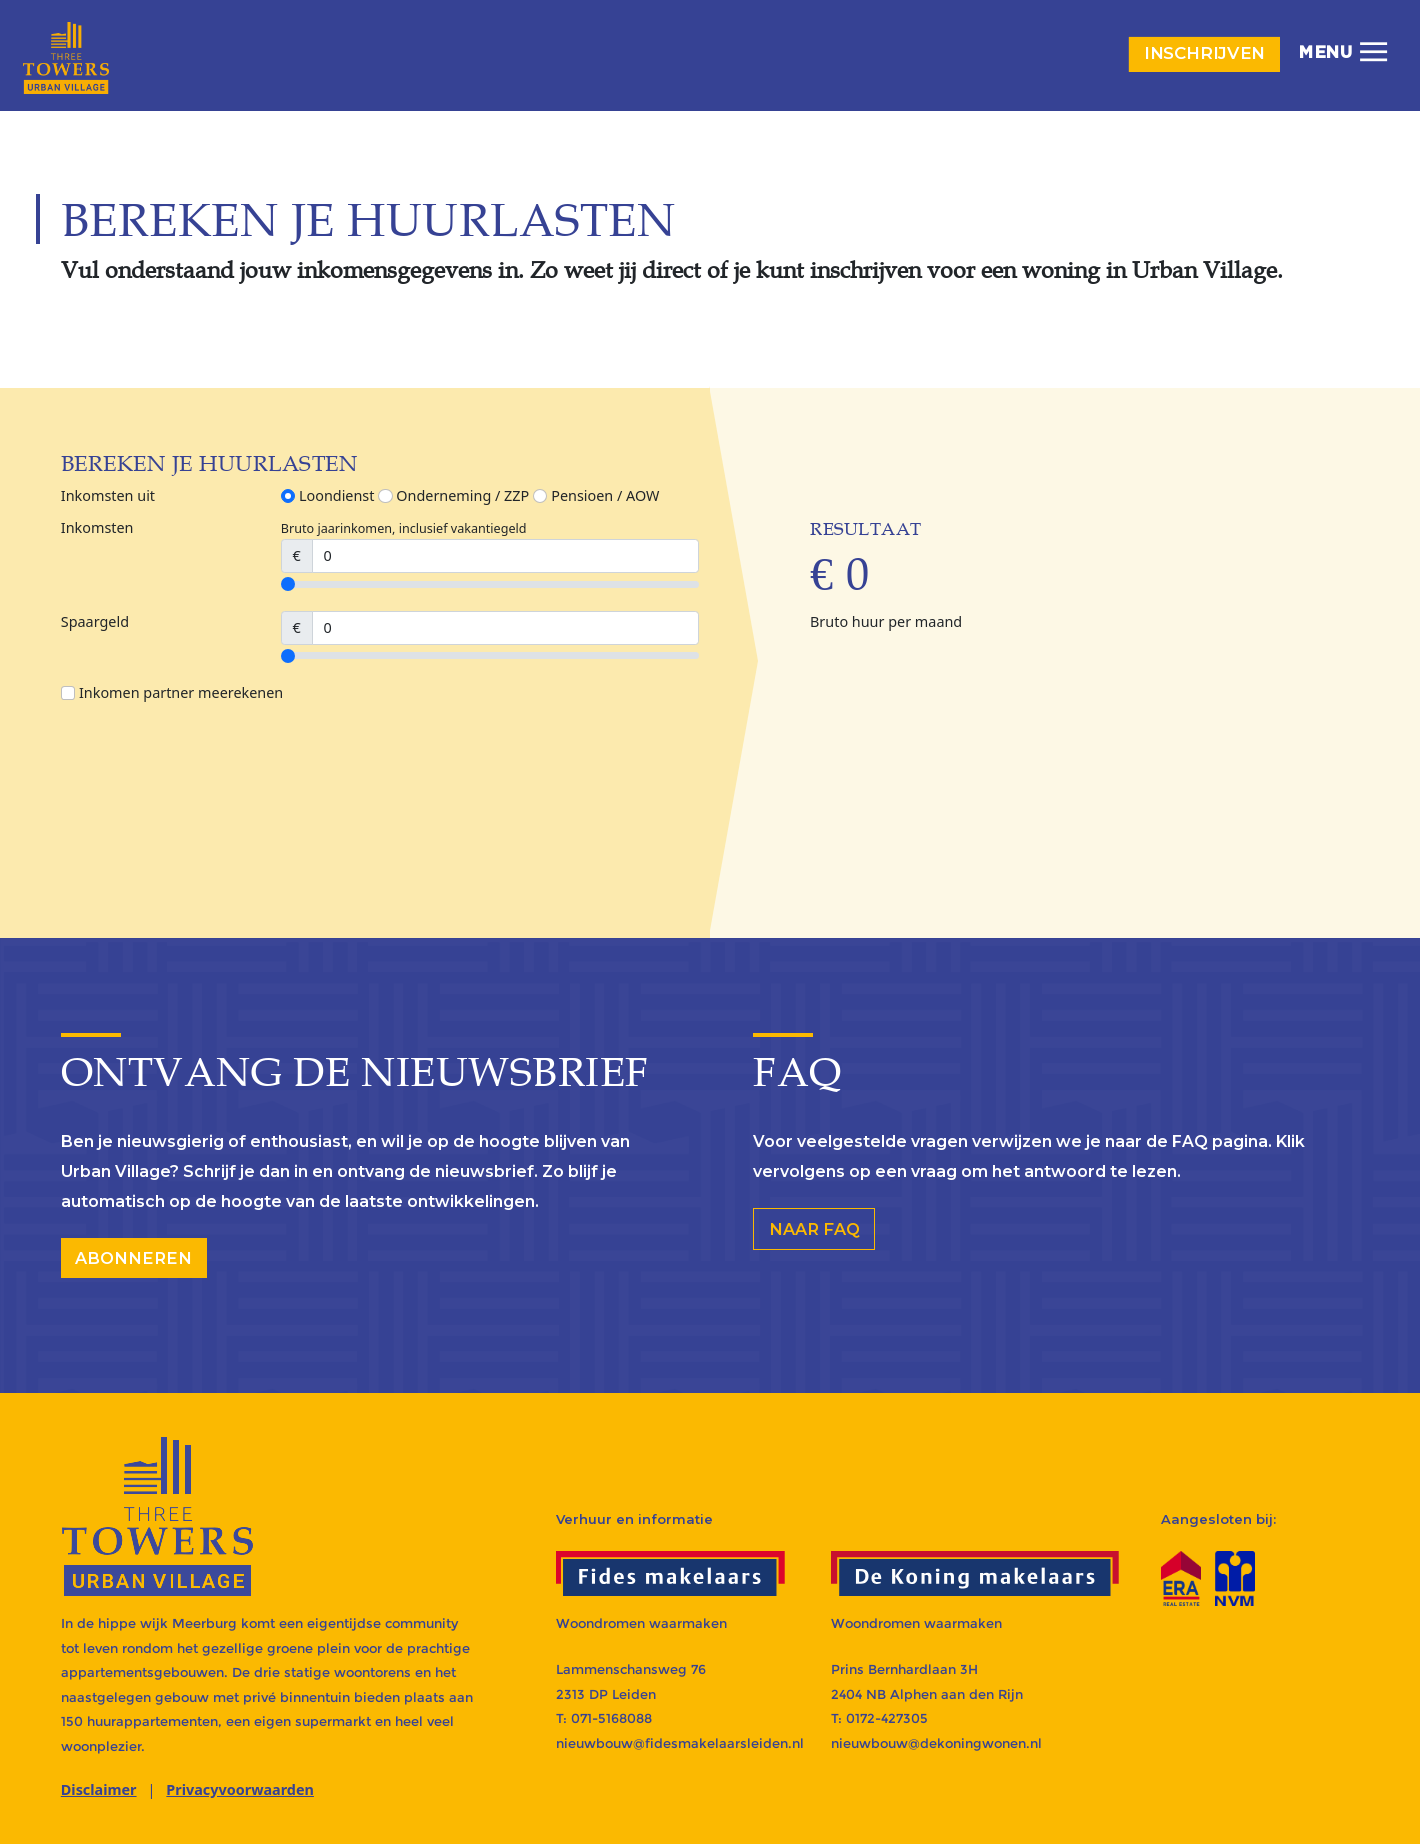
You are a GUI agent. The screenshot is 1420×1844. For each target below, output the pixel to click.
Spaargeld (95, 621)
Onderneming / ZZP (453, 495)
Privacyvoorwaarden (240, 1789)
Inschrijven (1205, 53)
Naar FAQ (814, 1229)
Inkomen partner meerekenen (172, 692)
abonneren (133, 1258)
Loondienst (328, 495)
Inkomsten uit (108, 495)
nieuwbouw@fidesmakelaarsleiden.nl (680, 1743)
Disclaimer (99, 1789)
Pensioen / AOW (596, 495)
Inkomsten (97, 527)
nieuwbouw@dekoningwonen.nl (936, 1743)
